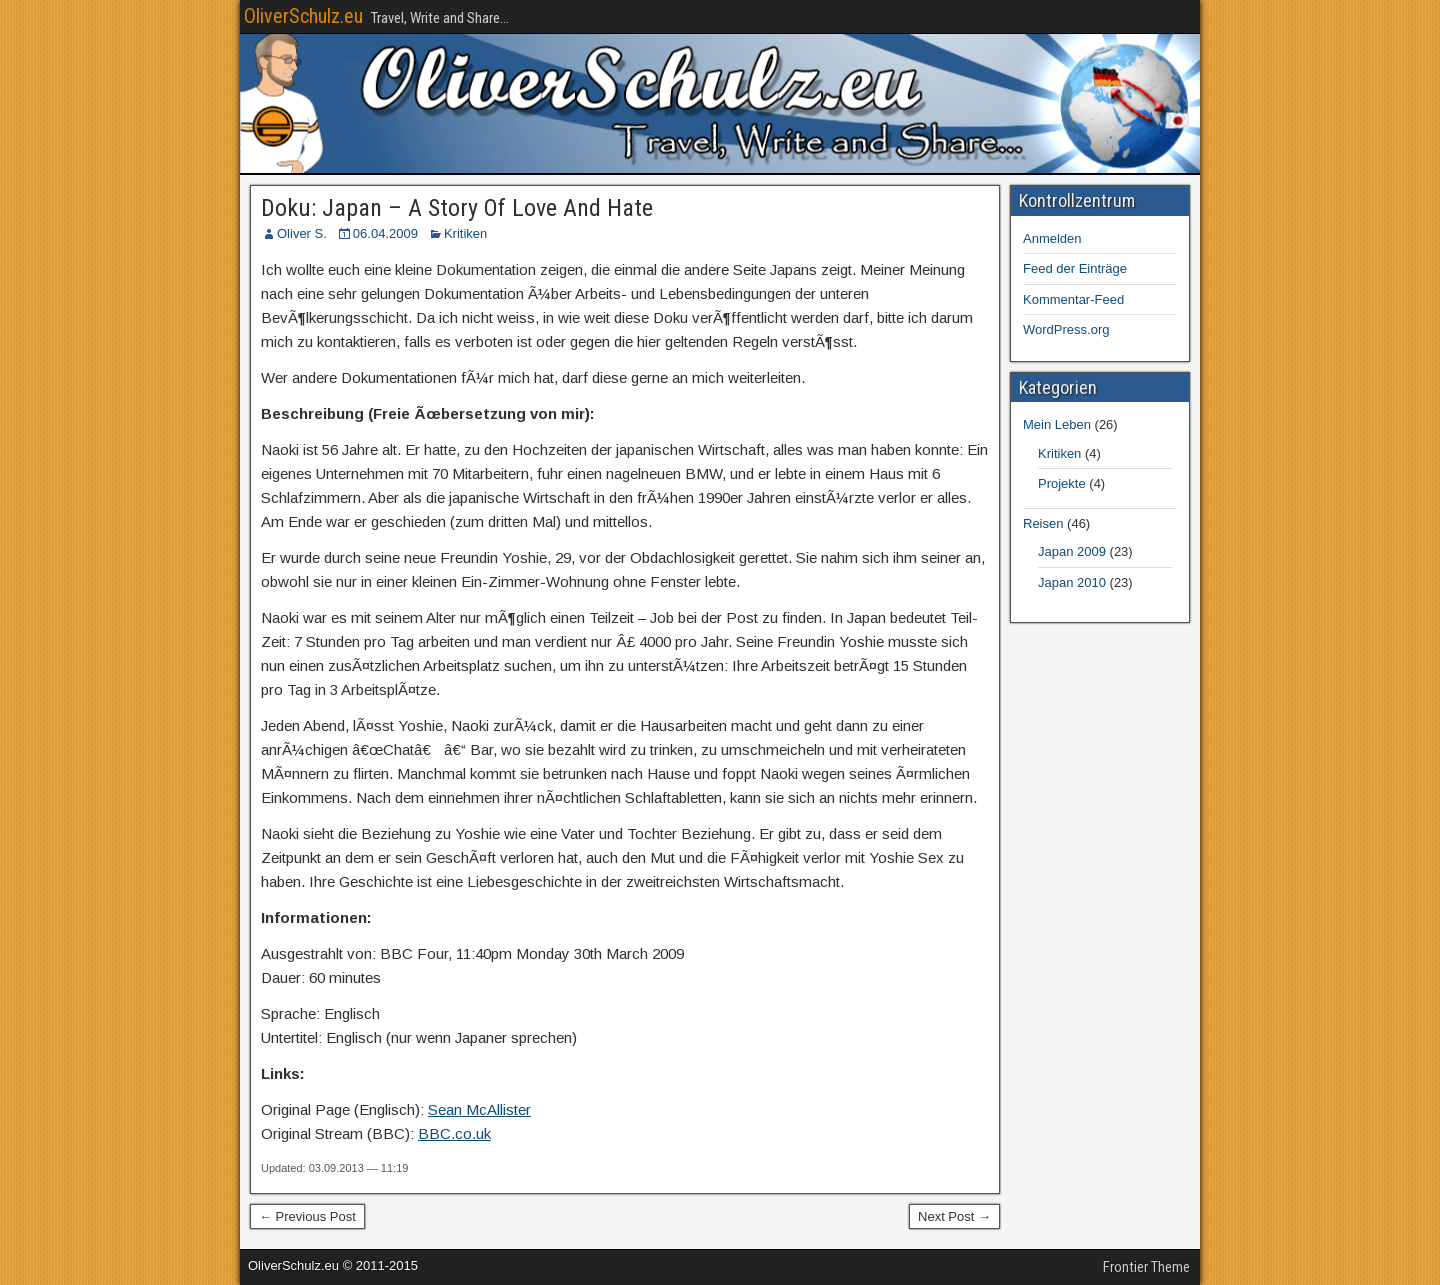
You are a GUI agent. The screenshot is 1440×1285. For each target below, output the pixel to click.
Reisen (1043, 523)
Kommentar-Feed (1073, 299)
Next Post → (954, 1216)
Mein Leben (1057, 424)
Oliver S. (302, 233)
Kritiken (465, 233)
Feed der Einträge (1075, 268)
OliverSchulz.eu (303, 16)
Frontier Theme (1146, 1267)
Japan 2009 (1072, 551)
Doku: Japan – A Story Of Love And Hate (457, 208)
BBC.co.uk (454, 1133)
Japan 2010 (1072, 582)
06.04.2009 (385, 233)
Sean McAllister (479, 1109)
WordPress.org (1066, 329)
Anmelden (1052, 238)
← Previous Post (307, 1216)
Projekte (1062, 483)
